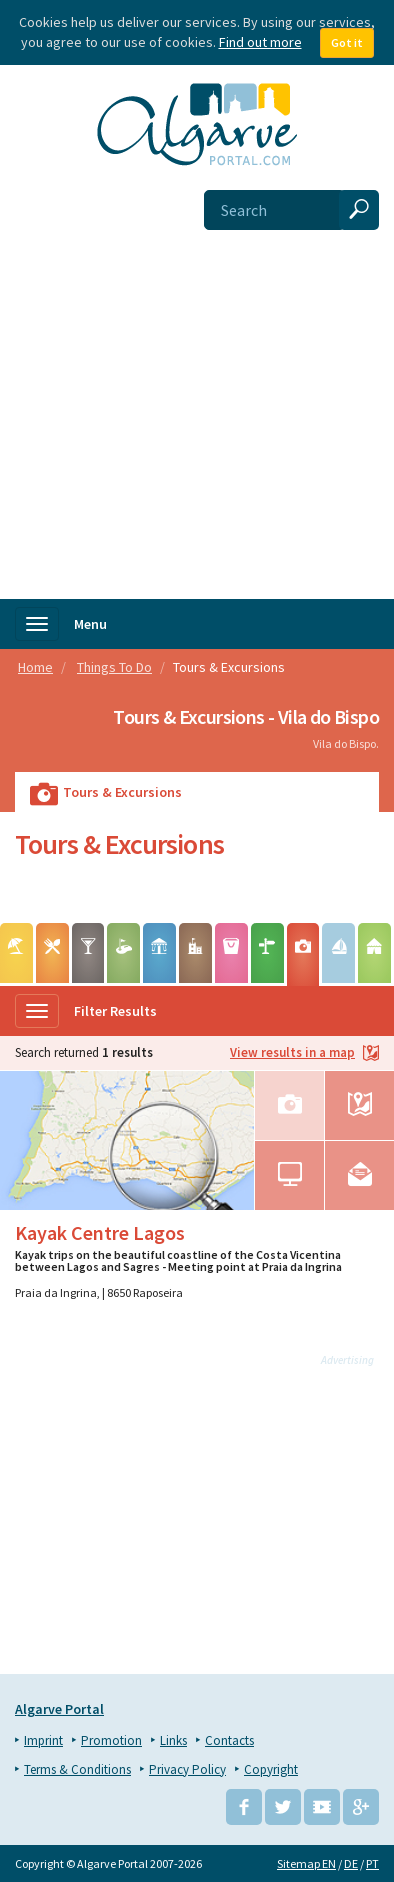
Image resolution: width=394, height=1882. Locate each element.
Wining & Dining (52, 960)
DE (351, 1863)
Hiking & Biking (267, 960)
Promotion (111, 1740)
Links (173, 1740)
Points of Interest (195, 960)
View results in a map (304, 1053)
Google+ (361, 1807)
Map (359, 1105)
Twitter (283, 1807)
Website (289, 1175)
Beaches (16, 960)
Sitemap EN (306, 1863)
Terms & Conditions (77, 1769)
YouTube (322, 1807)
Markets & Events (231, 960)
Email (359, 1175)
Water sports (338, 960)
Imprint (43, 1740)
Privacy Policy (187, 1769)
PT (372, 1863)
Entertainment (88, 960)
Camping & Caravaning (374, 960)
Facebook (244, 1807)
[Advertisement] (197, 392)
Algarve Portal (59, 1709)
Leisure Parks (159, 960)
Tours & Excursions (303, 961)
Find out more (260, 42)
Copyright (271, 1769)
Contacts (229, 1740)
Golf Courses (123, 960)
